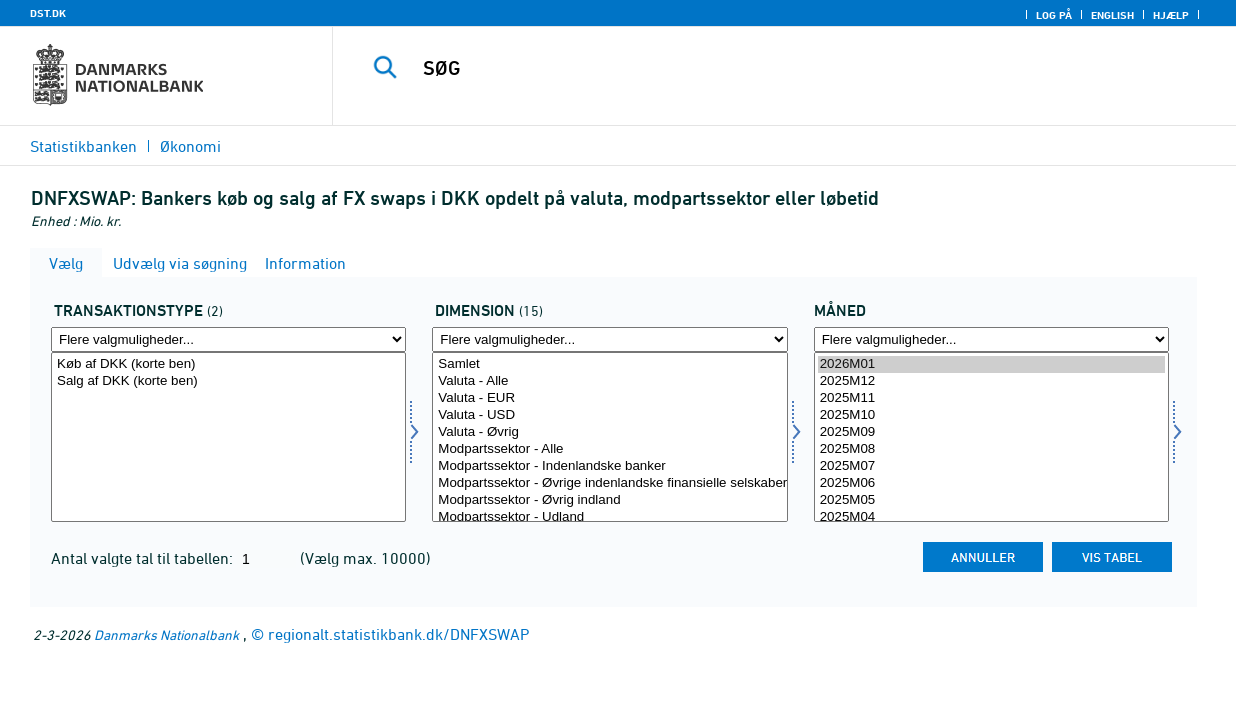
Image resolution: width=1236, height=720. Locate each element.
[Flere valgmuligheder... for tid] (991, 339)
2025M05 (991, 500)
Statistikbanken (83, 146)
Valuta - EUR (609, 398)
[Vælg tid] (991, 437)
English (1112, 15)
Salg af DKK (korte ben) (228, 381)
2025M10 (991, 415)
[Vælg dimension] (609, 437)
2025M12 (991, 381)
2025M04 (991, 517)
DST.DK (48, 13)
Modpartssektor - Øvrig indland (609, 500)
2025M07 (991, 466)
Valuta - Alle (609, 381)
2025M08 (991, 449)
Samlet (609, 364)
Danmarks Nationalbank (166, 634)
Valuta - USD (609, 415)
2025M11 (991, 398)
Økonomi (190, 146)
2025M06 (991, 483)
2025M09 (991, 432)
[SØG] (771, 68)
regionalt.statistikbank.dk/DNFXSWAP (398, 634)
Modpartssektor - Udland (609, 517)
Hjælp (1171, 15)
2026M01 (991, 364)
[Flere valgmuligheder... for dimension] (609, 339)
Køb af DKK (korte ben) (228, 364)
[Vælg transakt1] (228, 437)
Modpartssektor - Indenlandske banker (609, 466)
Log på (1054, 15)
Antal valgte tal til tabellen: (144, 558)
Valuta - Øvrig (609, 432)
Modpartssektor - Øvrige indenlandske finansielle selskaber (609, 483)
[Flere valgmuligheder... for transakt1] (228, 339)
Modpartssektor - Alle (609, 449)
